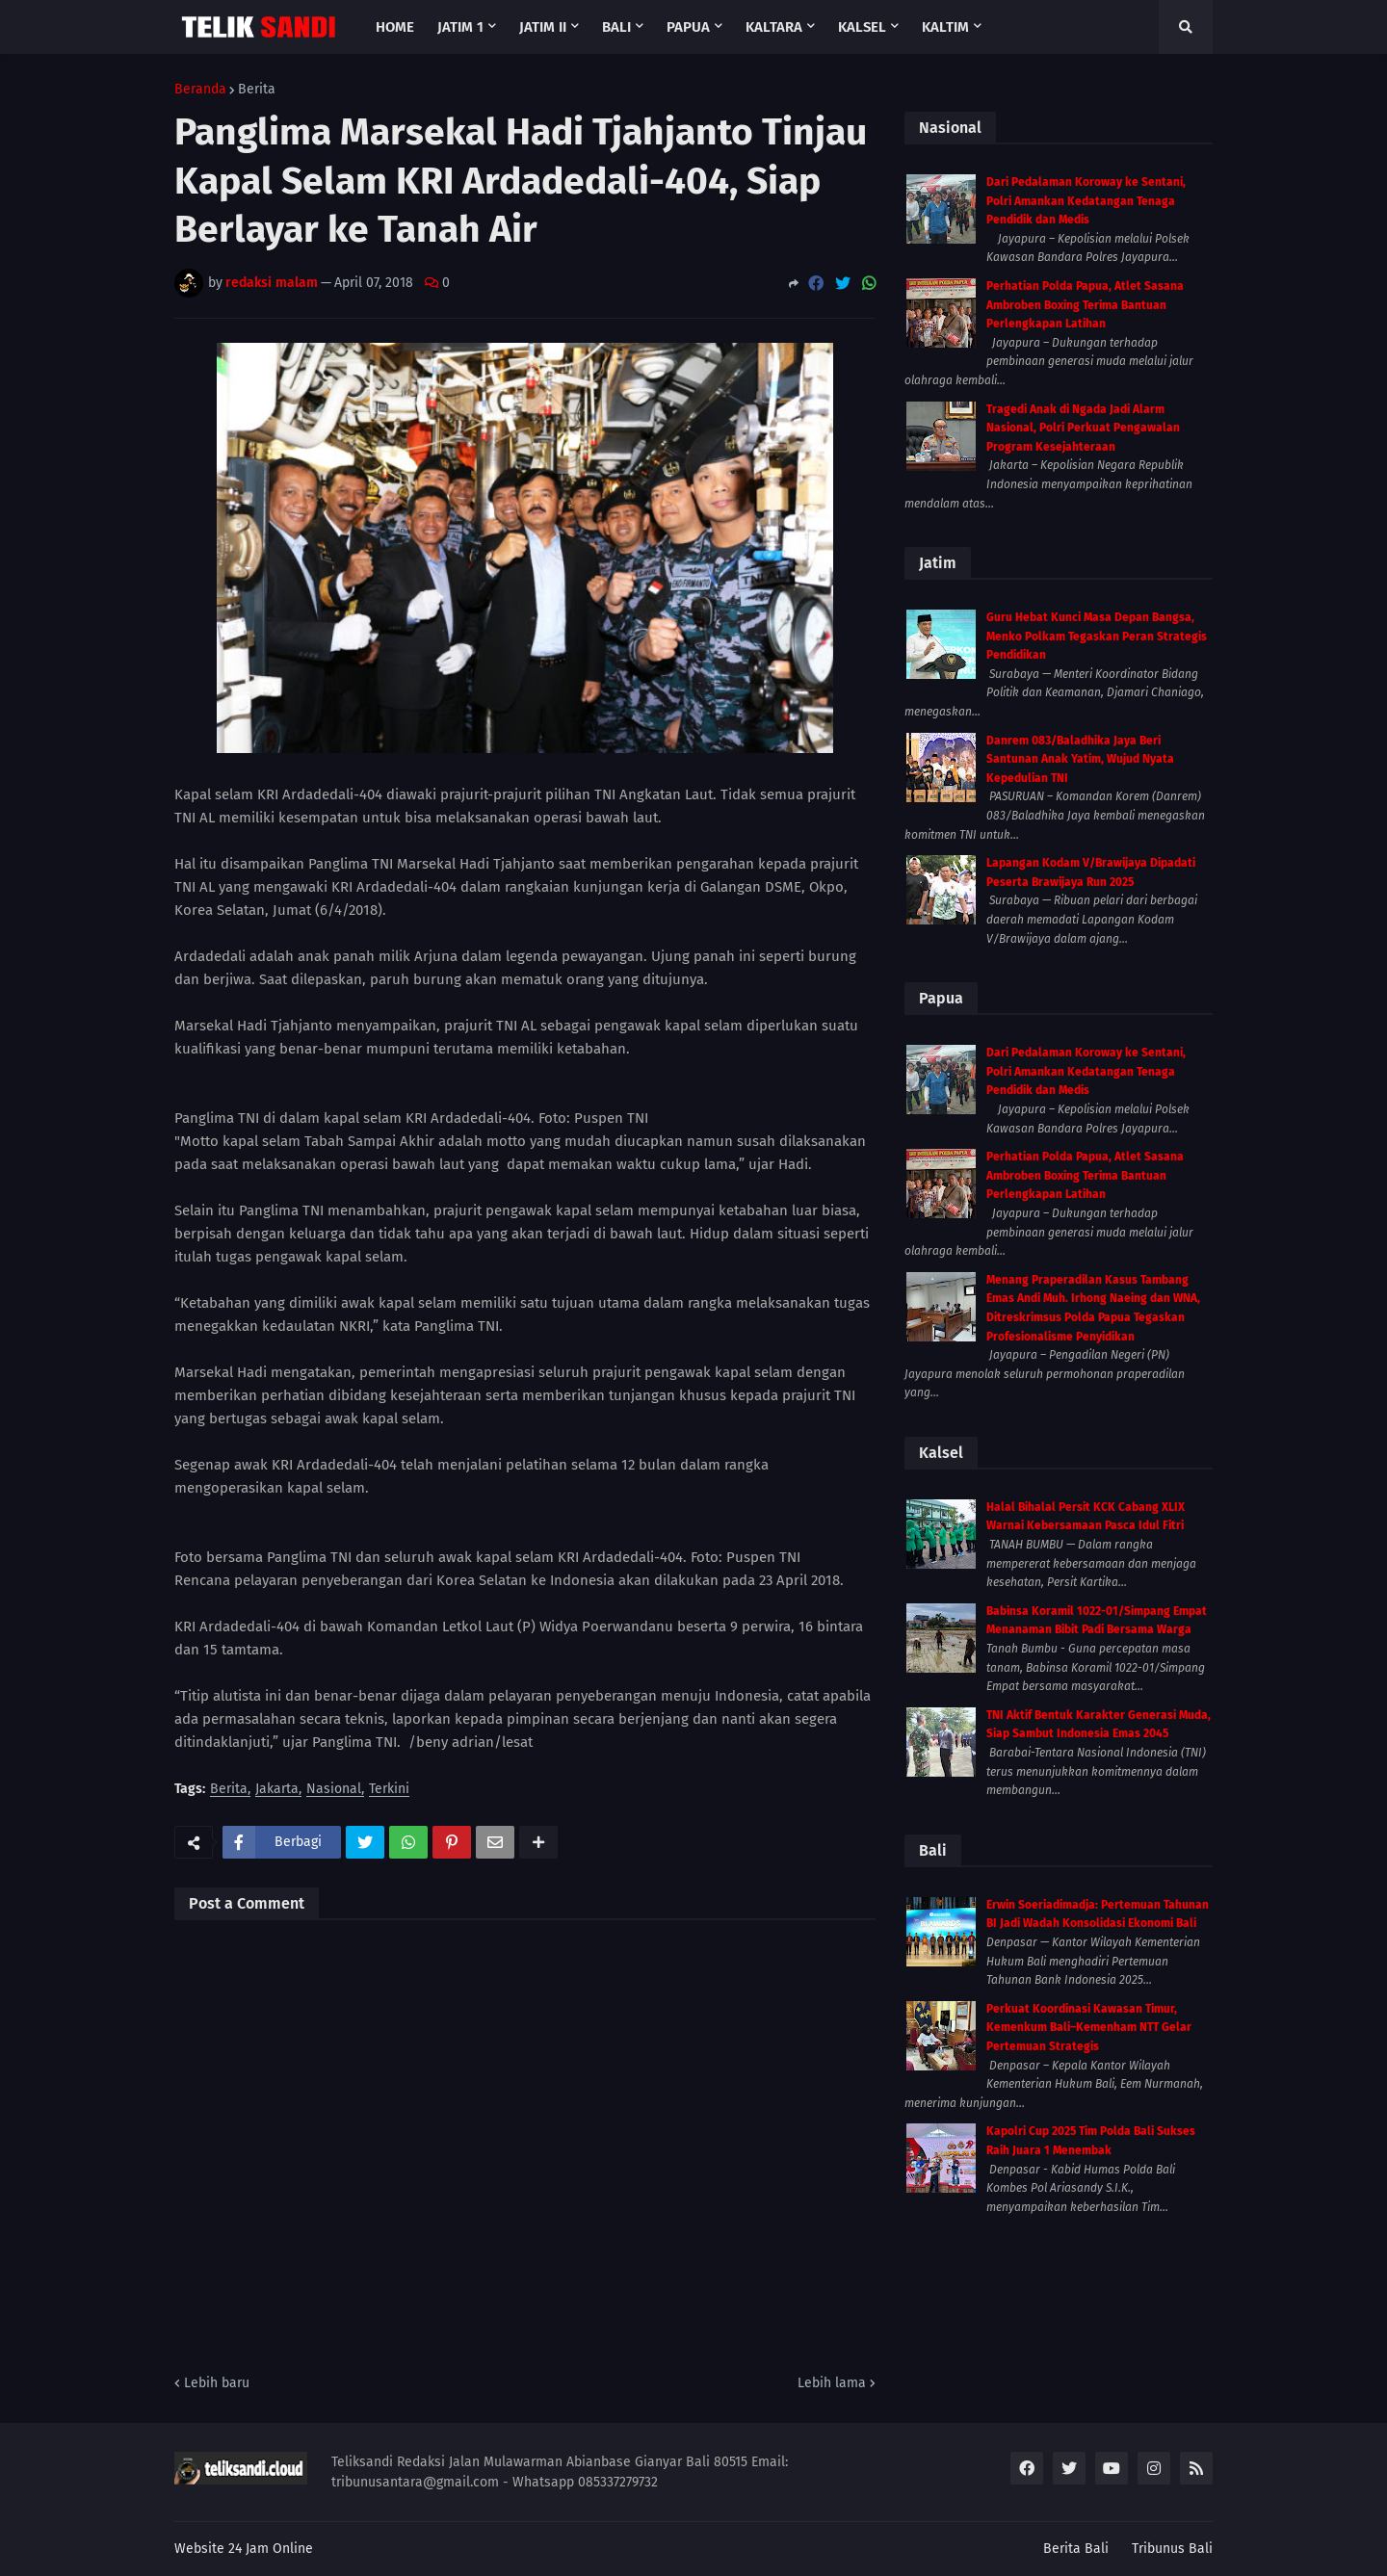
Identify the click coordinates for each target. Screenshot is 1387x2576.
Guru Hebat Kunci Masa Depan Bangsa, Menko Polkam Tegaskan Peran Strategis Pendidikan (1096, 636)
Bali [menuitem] (616, 27)
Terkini (389, 1789)
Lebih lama (832, 2383)
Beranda (200, 89)
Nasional (333, 1789)
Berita (256, 89)
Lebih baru (216, 2383)
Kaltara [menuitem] (774, 27)
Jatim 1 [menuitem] (460, 27)
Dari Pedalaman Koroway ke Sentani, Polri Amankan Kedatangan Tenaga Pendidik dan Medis (1086, 200)
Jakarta (277, 1789)
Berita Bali (1076, 2548)
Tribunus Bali (1172, 2548)
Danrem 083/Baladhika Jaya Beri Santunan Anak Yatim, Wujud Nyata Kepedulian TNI (1080, 759)
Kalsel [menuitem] (862, 27)
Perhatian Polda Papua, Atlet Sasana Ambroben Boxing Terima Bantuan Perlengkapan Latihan (1085, 304)
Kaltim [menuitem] (945, 27)
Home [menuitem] (395, 27)
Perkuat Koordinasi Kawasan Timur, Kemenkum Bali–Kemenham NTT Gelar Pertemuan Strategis (1088, 2027)
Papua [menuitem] (688, 27)
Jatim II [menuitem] (542, 27)
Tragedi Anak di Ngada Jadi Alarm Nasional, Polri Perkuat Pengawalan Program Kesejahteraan (1083, 428)
